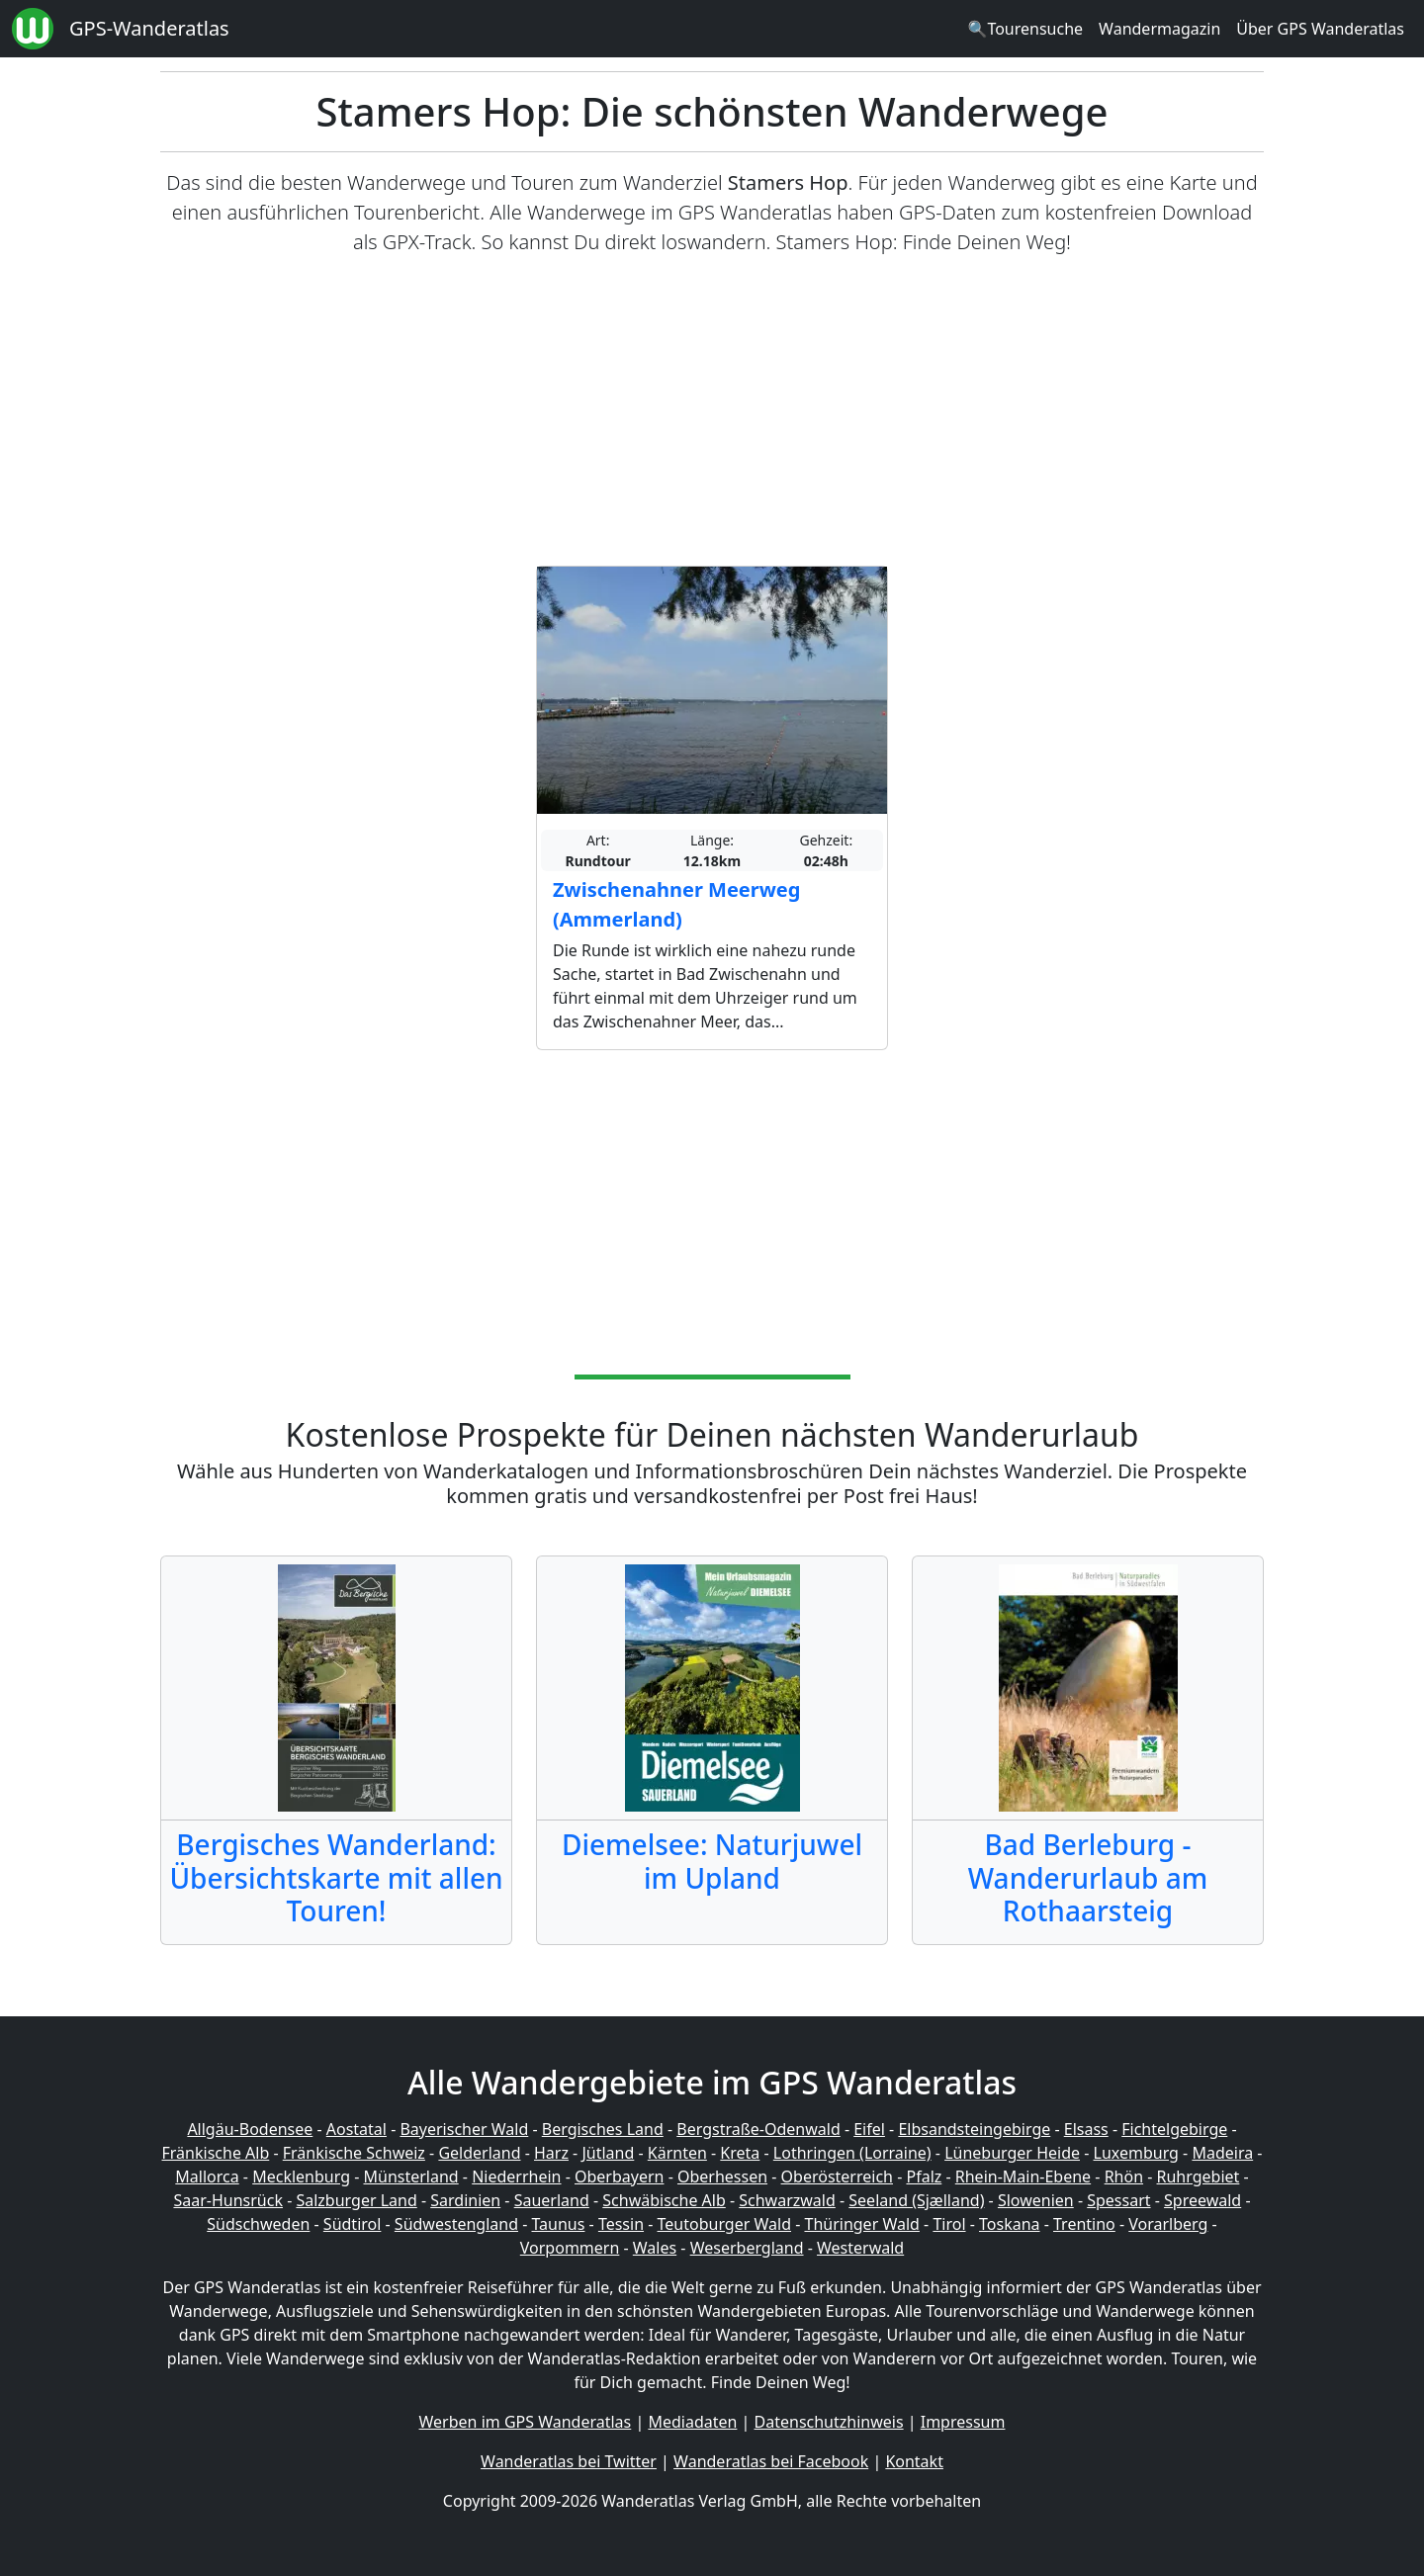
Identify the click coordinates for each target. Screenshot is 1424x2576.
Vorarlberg (1167, 2224)
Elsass (1086, 2129)
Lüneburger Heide (1012, 2153)
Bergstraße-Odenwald (758, 2129)
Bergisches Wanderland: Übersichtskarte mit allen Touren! (335, 1877)
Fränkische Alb (216, 2153)
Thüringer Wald (861, 2224)
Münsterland (411, 2176)
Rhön (1124, 2176)
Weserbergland (747, 2248)
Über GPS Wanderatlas (1320, 29)
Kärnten (677, 2153)
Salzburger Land (356, 2200)
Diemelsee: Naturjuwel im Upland (712, 1861)
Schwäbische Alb (663, 2200)
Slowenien (1036, 2200)
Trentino (1084, 2224)
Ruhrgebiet (1198, 2176)
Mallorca (206, 2176)
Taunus (557, 2224)
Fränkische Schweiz (354, 2153)
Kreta (739, 2153)
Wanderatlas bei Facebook (770, 2461)
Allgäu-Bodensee (249, 2129)
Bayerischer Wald (464, 2129)
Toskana (1009, 2224)
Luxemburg (1136, 2153)
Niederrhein (516, 2176)
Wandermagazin (1159, 29)
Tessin (621, 2224)
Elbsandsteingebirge (974, 2129)
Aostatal (356, 2129)
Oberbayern (619, 2176)
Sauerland (551, 2200)
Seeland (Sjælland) (916, 2200)
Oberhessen (722, 2176)
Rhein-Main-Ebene (1023, 2176)
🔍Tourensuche (1025, 29)
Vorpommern (570, 2248)
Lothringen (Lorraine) (852, 2153)
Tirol (949, 2224)
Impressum (963, 2422)
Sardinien (465, 2200)
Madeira (1222, 2153)
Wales (654, 2248)
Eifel (869, 2129)
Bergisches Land (603, 2129)
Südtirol (352, 2224)
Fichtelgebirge (1174, 2129)
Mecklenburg (301, 2176)
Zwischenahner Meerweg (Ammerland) (676, 904)
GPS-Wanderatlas (149, 28)
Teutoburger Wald (724, 2224)
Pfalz (923, 2176)
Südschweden (258, 2224)
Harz (551, 2153)
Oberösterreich (837, 2176)
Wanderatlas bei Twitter (569, 2461)
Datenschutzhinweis (829, 2422)
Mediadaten (692, 2422)
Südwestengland (456, 2224)
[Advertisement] (712, 411)
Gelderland (479, 2153)
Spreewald (1202, 2200)
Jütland (607, 2153)
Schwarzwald (787, 2200)
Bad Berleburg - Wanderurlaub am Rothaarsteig (1087, 1877)
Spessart (1118, 2200)
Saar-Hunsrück (228, 2200)
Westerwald (860, 2248)
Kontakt (914, 2461)
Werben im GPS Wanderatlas (525, 2422)
